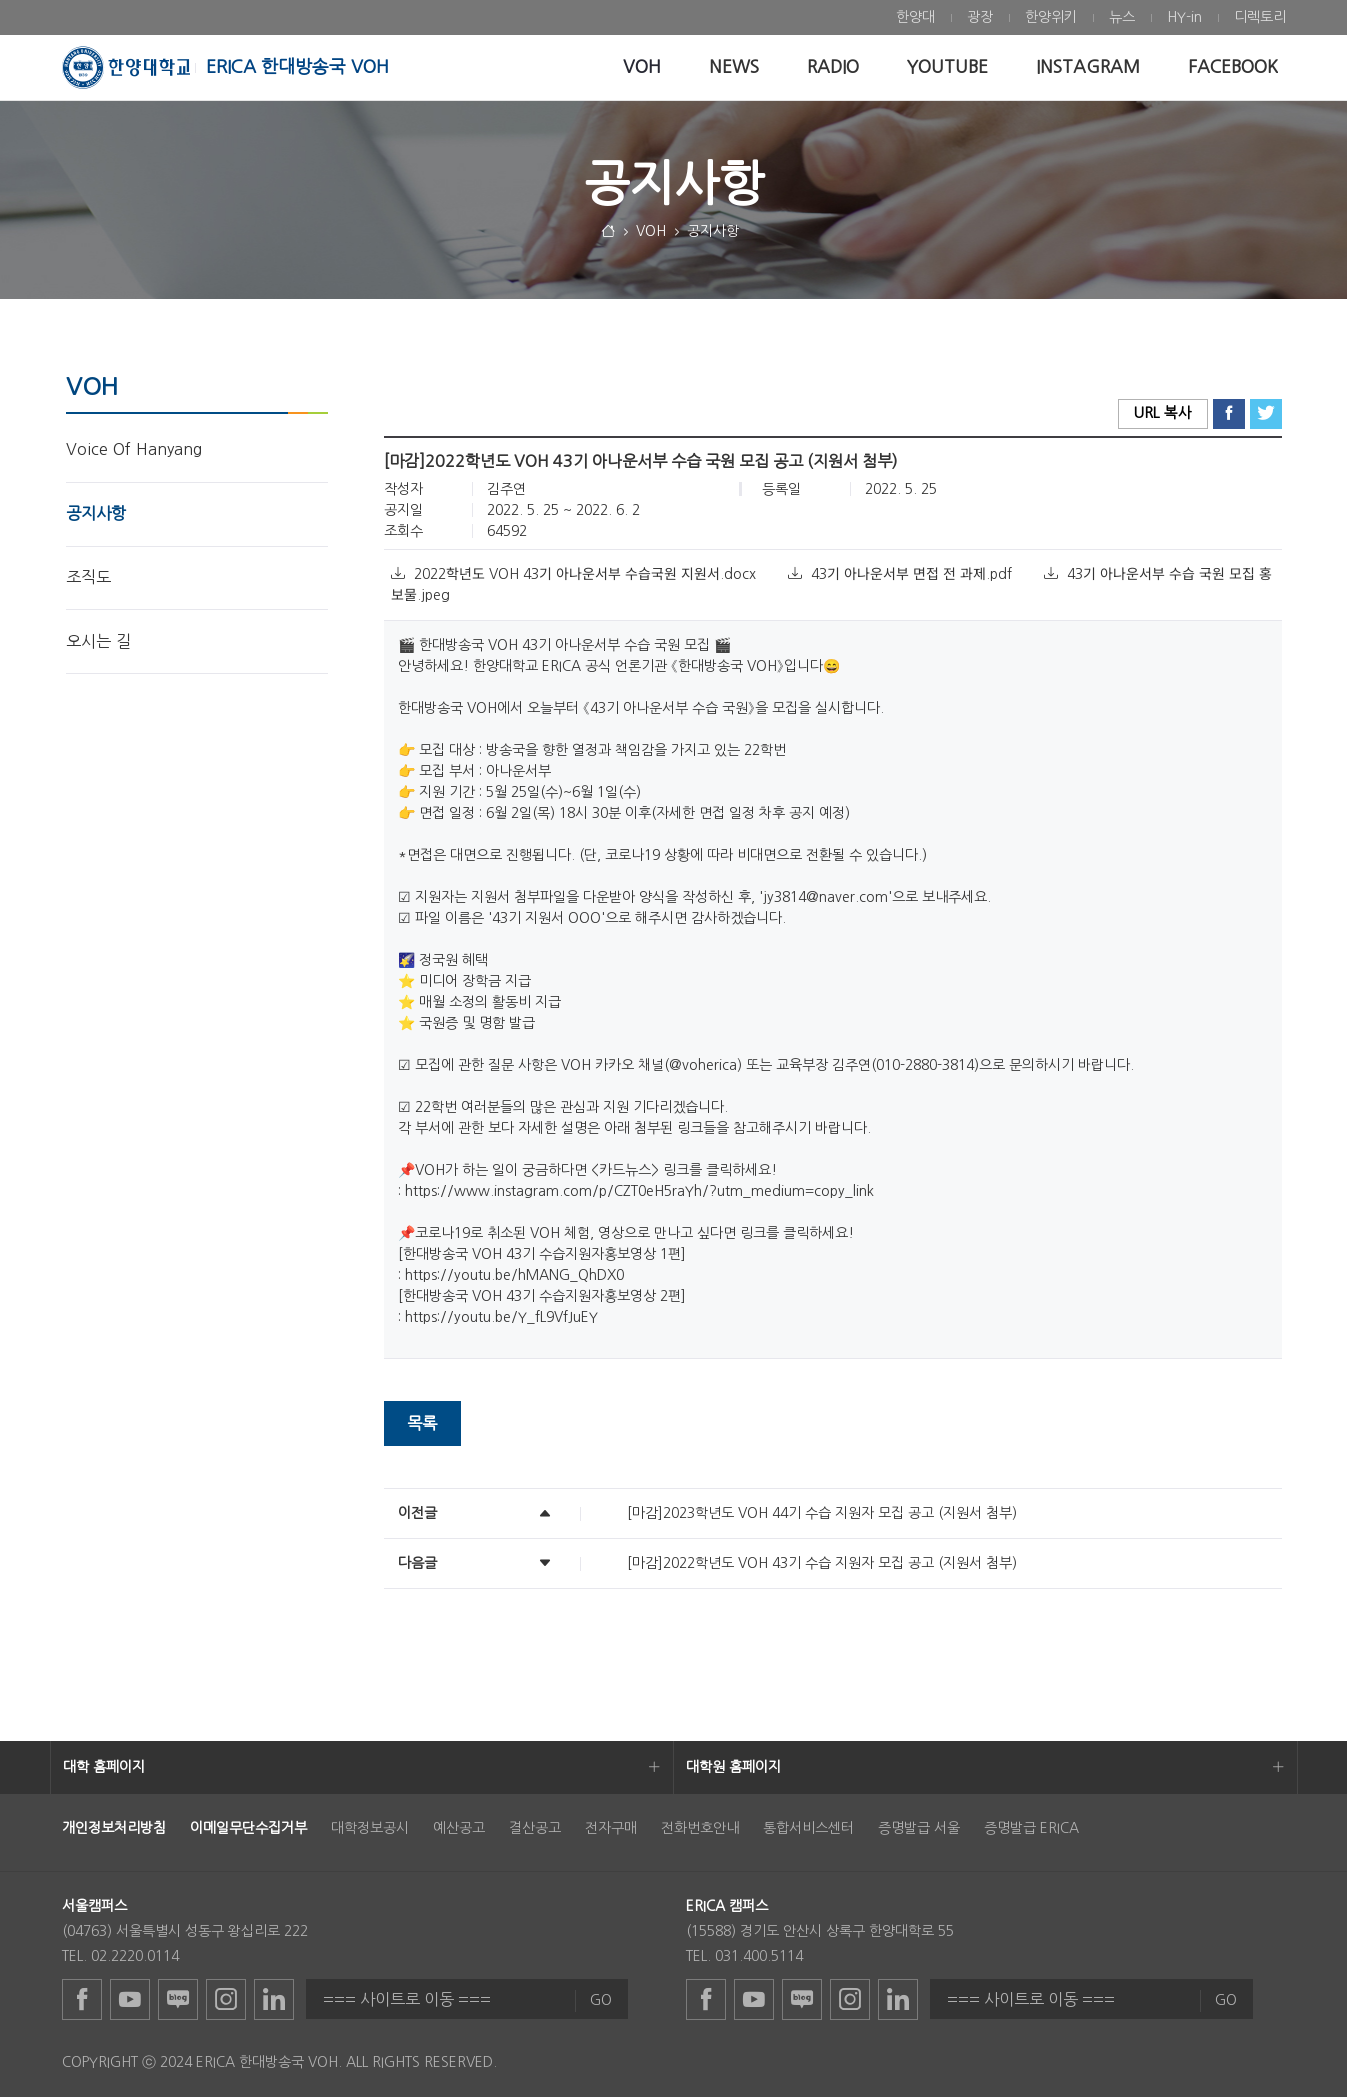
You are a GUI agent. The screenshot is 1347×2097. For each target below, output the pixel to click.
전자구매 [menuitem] (611, 1828)
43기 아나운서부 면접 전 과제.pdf (902, 574)
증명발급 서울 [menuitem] (919, 1828)
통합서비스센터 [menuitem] (808, 1828)
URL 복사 (1162, 413)
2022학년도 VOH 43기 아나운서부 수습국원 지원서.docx (575, 574)
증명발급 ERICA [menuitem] (1031, 1828)
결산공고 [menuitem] (535, 1828)
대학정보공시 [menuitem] (370, 1828)
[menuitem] (915, 17)
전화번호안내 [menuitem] (700, 1828)
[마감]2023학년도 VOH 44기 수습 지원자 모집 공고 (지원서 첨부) (822, 1513)
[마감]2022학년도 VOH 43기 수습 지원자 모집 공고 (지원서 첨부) (822, 1563)
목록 (422, 1423)
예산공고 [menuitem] (459, 1828)
